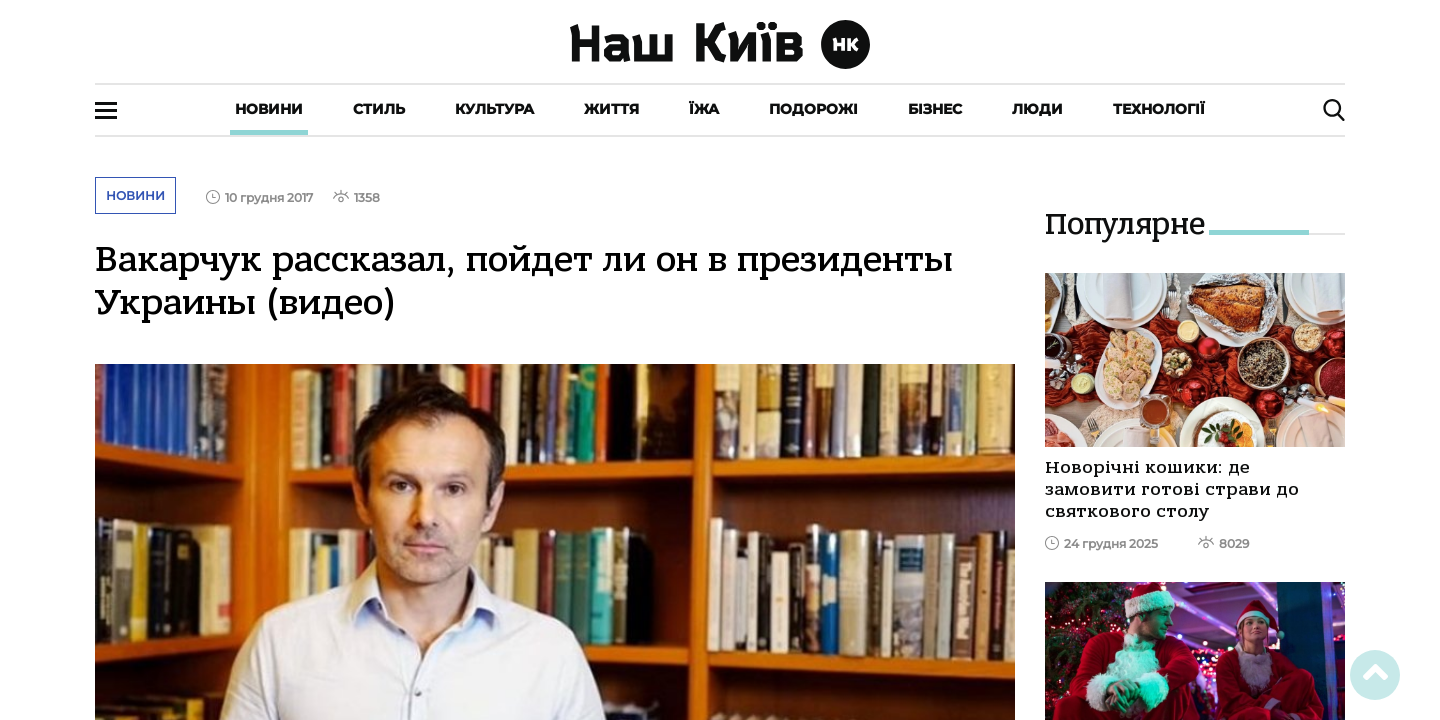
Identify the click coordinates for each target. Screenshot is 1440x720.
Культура (494, 109)
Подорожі (813, 109)
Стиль (379, 109)
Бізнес (935, 109)
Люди (1037, 109)
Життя (611, 109)
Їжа (704, 109)
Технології (1159, 109)
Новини (269, 109)
